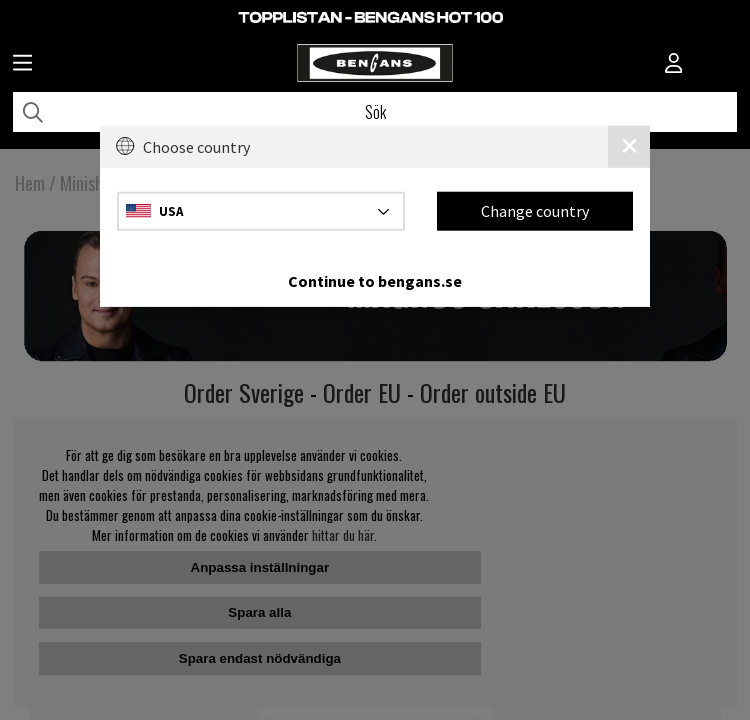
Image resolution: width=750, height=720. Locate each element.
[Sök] (375, 112)
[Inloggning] (674, 65)
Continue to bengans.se (375, 280)
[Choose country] (261, 210)
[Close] (629, 147)
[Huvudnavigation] (22, 65)
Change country (535, 211)
